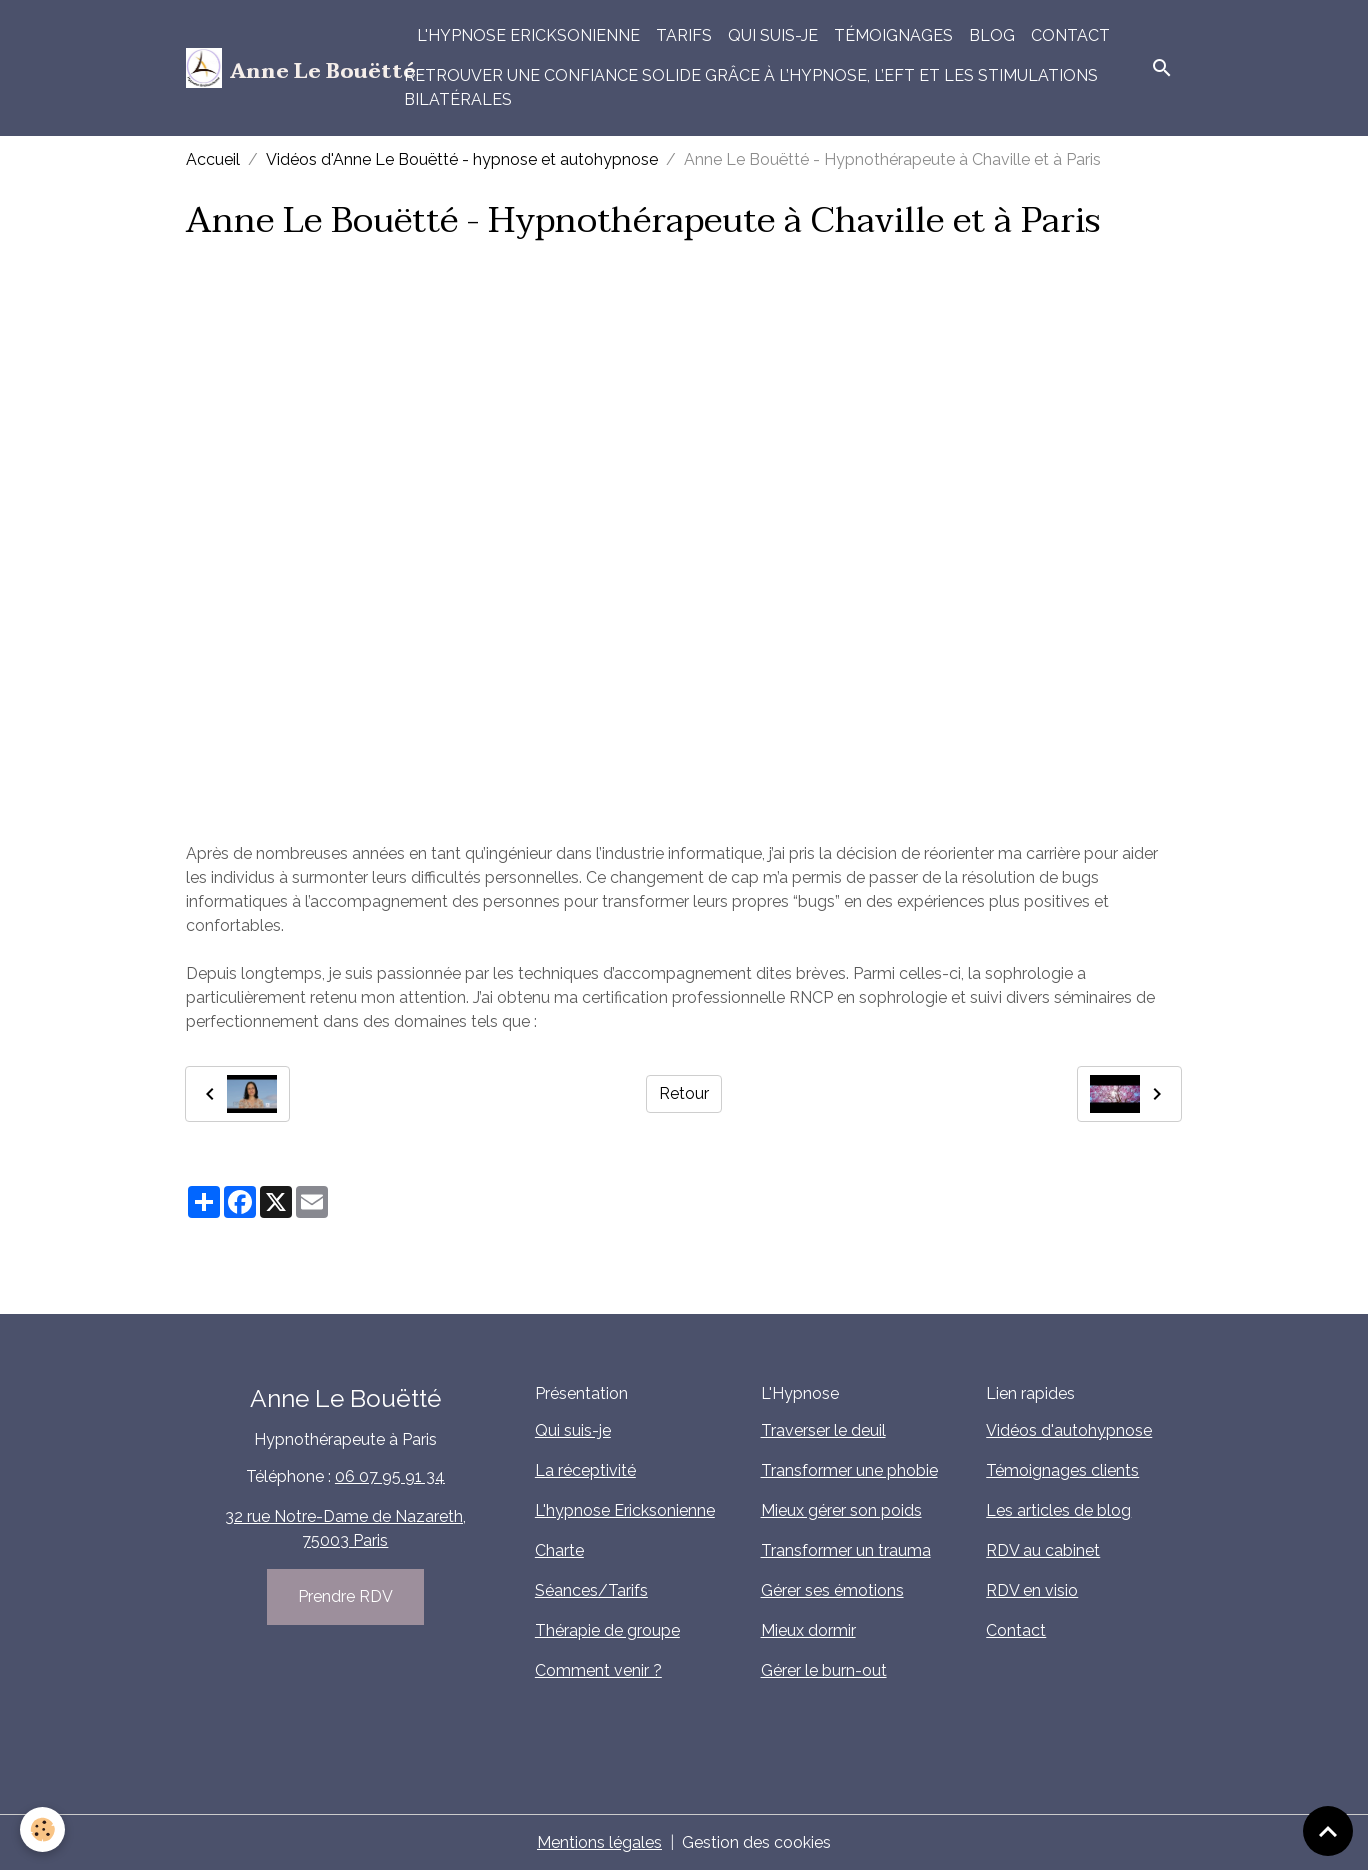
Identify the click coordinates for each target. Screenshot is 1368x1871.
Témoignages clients (1062, 1470)
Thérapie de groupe (607, 1630)
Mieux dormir (808, 1630)
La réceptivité (585, 1470)
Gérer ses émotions (832, 1590)
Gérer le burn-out (824, 1670)
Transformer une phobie (849, 1470)
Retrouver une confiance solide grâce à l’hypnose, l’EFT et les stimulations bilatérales (751, 87)
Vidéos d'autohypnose (1069, 1430)
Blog (992, 35)
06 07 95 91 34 (390, 1476)
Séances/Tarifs (591, 1590)
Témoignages (893, 35)
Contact (1070, 35)
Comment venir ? (598, 1670)
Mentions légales (599, 1842)
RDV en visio (1032, 1590)
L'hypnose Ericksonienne (528, 35)
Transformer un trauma (846, 1550)
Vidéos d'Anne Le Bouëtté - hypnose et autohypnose (462, 159)
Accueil (213, 159)
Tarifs (684, 35)
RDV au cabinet (1043, 1550)
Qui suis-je (773, 35)
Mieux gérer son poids (841, 1510)
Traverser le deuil (823, 1430)
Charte (559, 1550)
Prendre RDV (345, 1596)
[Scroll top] (1328, 1831)
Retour (684, 1093)
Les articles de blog (1058, 1510)
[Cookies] (42, 1829)
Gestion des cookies (756, 1842)
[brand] (283, 68)
